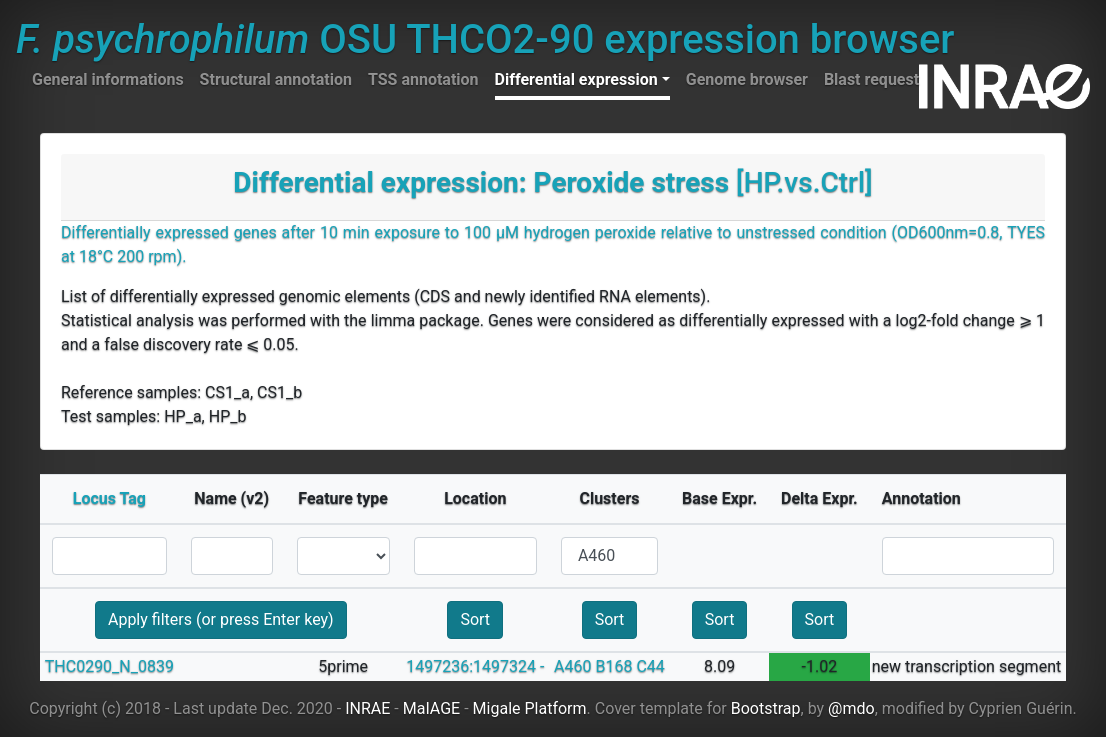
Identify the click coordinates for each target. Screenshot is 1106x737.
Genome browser (747, 79)
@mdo (851, 708)
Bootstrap (766, 708)
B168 (613, 666)
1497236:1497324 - (475, 666)
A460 (572, 666)
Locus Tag (109, 498)
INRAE (367, 708)
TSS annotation (423, 79)
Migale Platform (530, 708)
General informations (108, 79)
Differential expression (576, 79)
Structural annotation (276, 79)
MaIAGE (432, 708)
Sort (475, 619)
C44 (650, 666)
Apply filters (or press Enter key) (221, 619)
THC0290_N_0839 (109, 666)
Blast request (871, 79)
